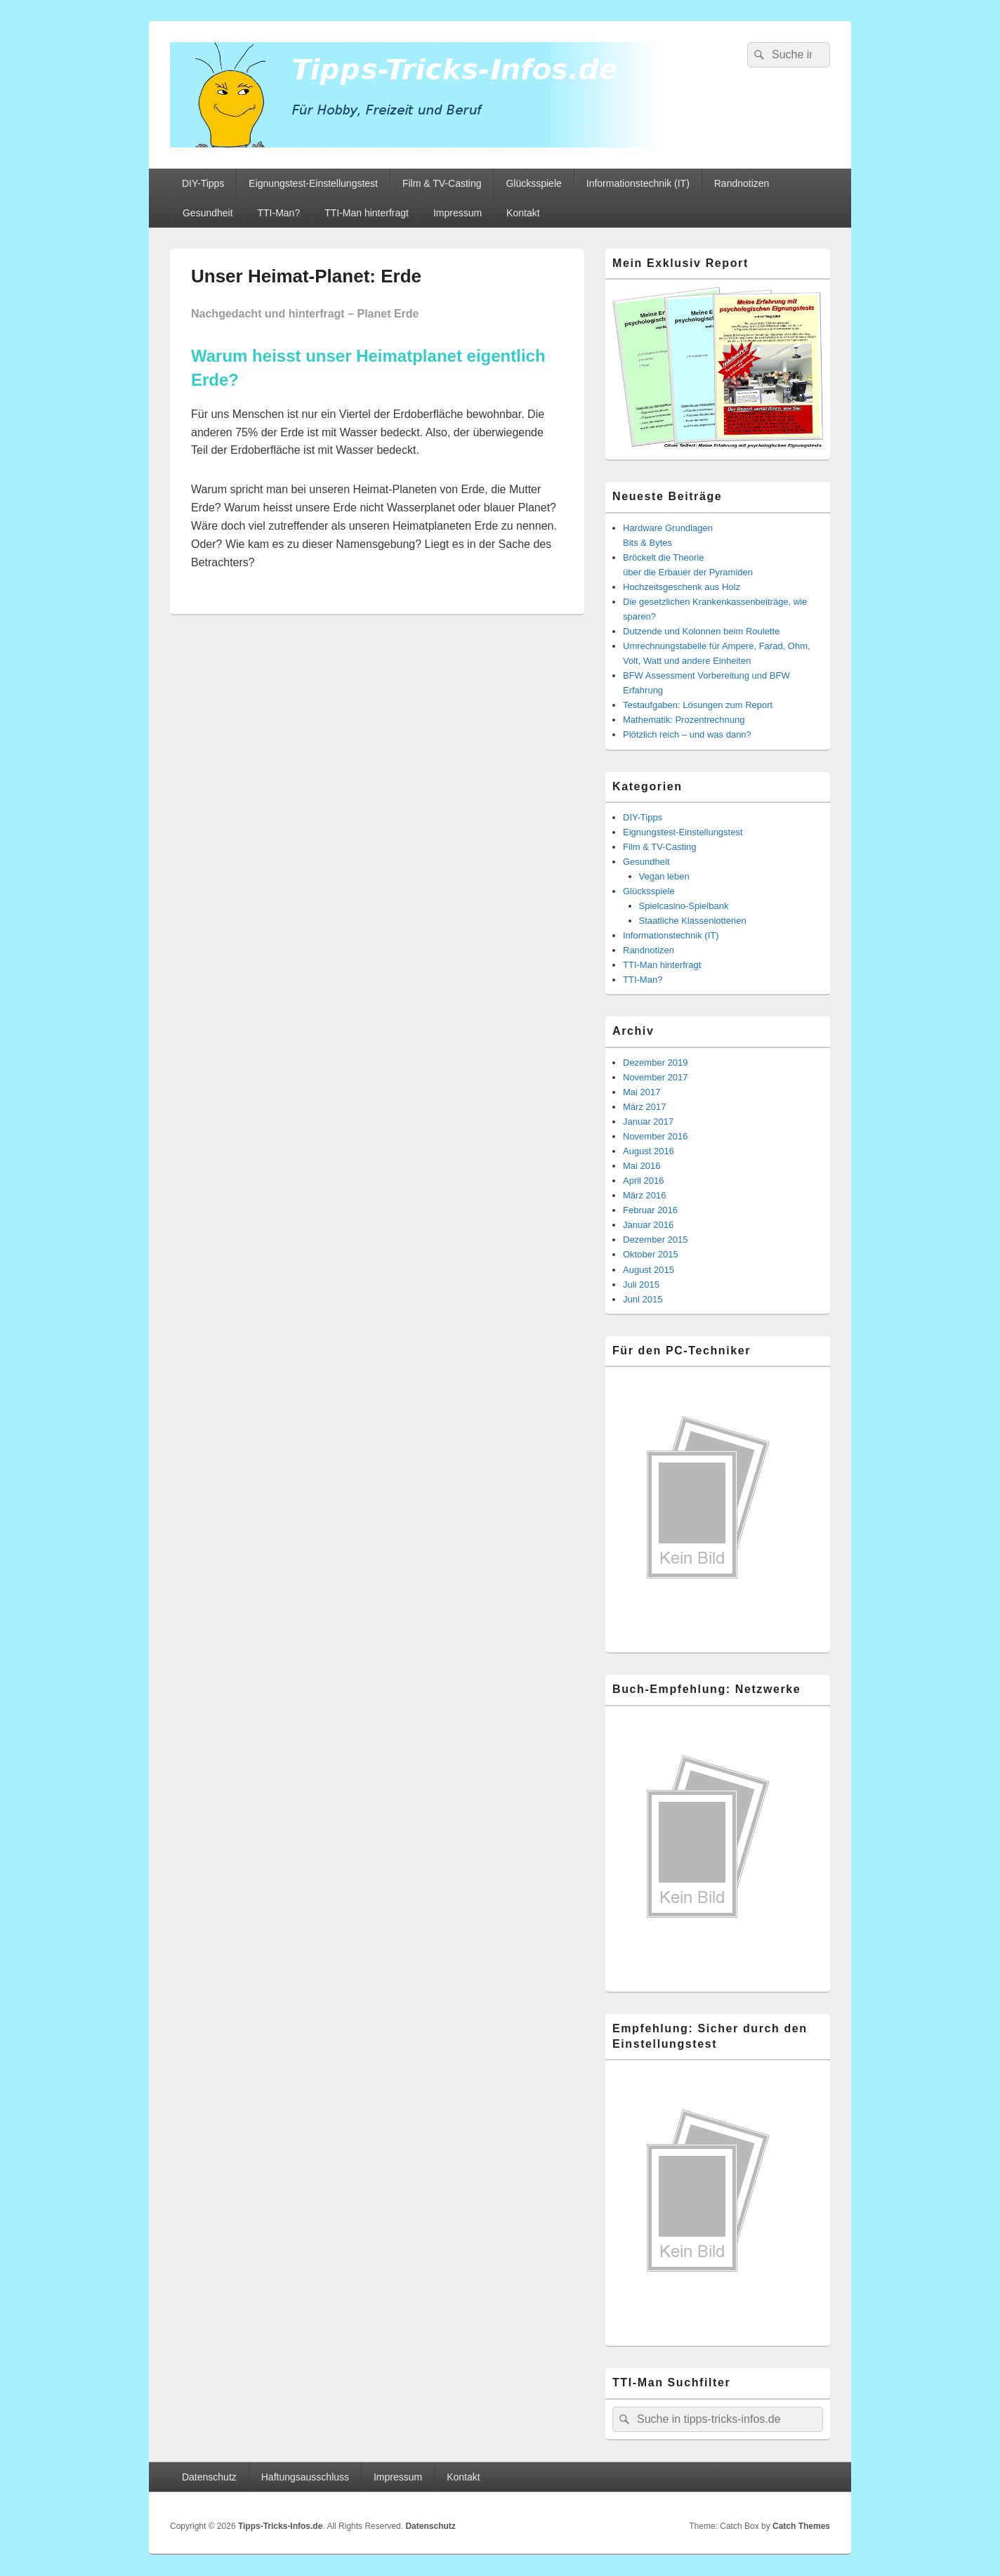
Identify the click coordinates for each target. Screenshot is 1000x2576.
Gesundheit (208, 212)
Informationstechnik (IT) (638, 183)
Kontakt (522, 212)
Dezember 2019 (655, 1062)
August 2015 (648, 1269)
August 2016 (648, 1151)
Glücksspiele (533, 183)
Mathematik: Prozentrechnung (683, 719)
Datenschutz (209, 2477)
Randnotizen (742, 183)
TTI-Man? (279, 212)
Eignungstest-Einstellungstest (313, 183)
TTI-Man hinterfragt (366, 212)
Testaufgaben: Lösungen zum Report (697, 705)
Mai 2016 (641, 1165)
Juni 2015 (642, 1299)
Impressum (457, 212)
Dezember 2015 (655, 1239)
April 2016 (643, 1180)
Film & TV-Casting (442, 183)
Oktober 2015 (650, 1254)
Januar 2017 (648, 1121)
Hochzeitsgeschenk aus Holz (681, 587)
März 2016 (644, 1195)
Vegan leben (664, 876)
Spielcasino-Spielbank (684, 906)
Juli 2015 (641, 1284)
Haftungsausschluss (305, 2477)
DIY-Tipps (203, 183)
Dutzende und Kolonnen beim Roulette (701, 631)
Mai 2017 (641, 1092)
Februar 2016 (650, 1210)
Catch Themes (801, 2526)
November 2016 (655, 1136)
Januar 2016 (648, 1225)
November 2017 (655, 1077)
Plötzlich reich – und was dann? (687, 734)
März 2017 (644, 1106)
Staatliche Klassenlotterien (692, 920)
